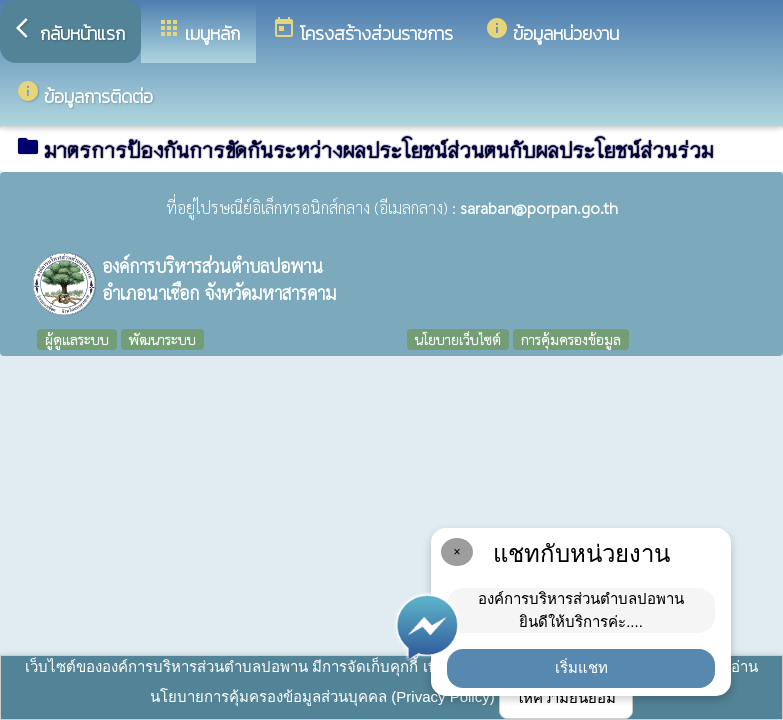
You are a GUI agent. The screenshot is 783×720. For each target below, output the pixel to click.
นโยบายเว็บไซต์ (458, 339)
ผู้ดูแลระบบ (77, 339)
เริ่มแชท (581, 667)
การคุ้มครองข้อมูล (571, 339)
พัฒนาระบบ (162, 339)
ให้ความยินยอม (566, 697)
